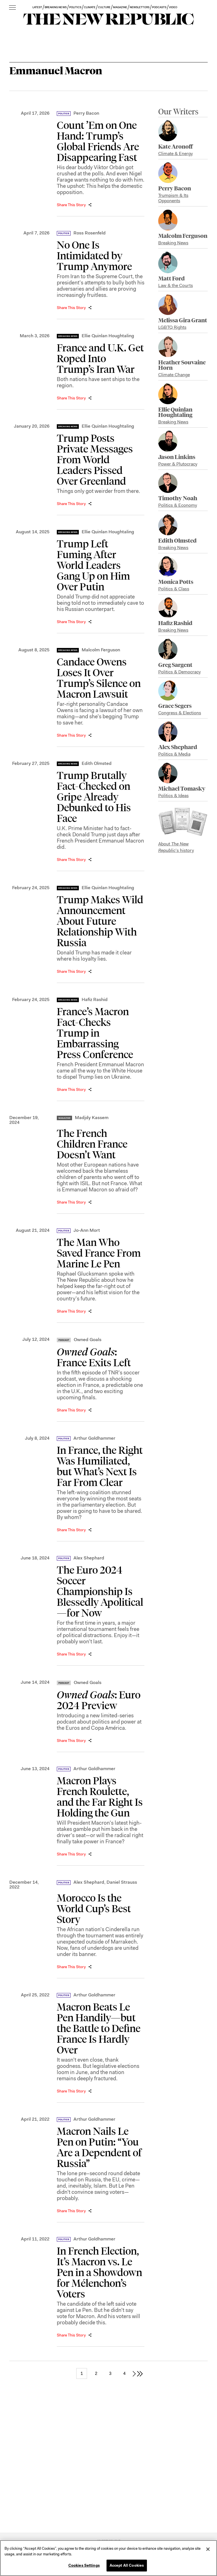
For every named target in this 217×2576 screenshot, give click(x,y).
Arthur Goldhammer (94, 1438)
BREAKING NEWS (56, 7)
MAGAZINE (120, 7)
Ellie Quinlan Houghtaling (108, 336)
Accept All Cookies (127, 2565)
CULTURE (104, 7)
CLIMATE (90, 7)
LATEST (37, 7)
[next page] (134, 2373)
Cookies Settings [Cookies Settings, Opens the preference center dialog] (84, 2565)
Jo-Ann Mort (86, 1230)
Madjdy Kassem (91, 1118)
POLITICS (75, 7)
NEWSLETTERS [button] (139, 7)
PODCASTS (159, 7)
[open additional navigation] (12, 8)
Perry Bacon (86, 113)
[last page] (140, 2373)
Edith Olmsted (97, 763)
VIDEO (173, 7)
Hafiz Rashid (95, 999)
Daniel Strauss (122, 1882)
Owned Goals (87, 1340)
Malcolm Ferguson (101, 650)
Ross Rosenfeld (89, 233)
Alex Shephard (88, 1558)
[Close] (208, 2549)
